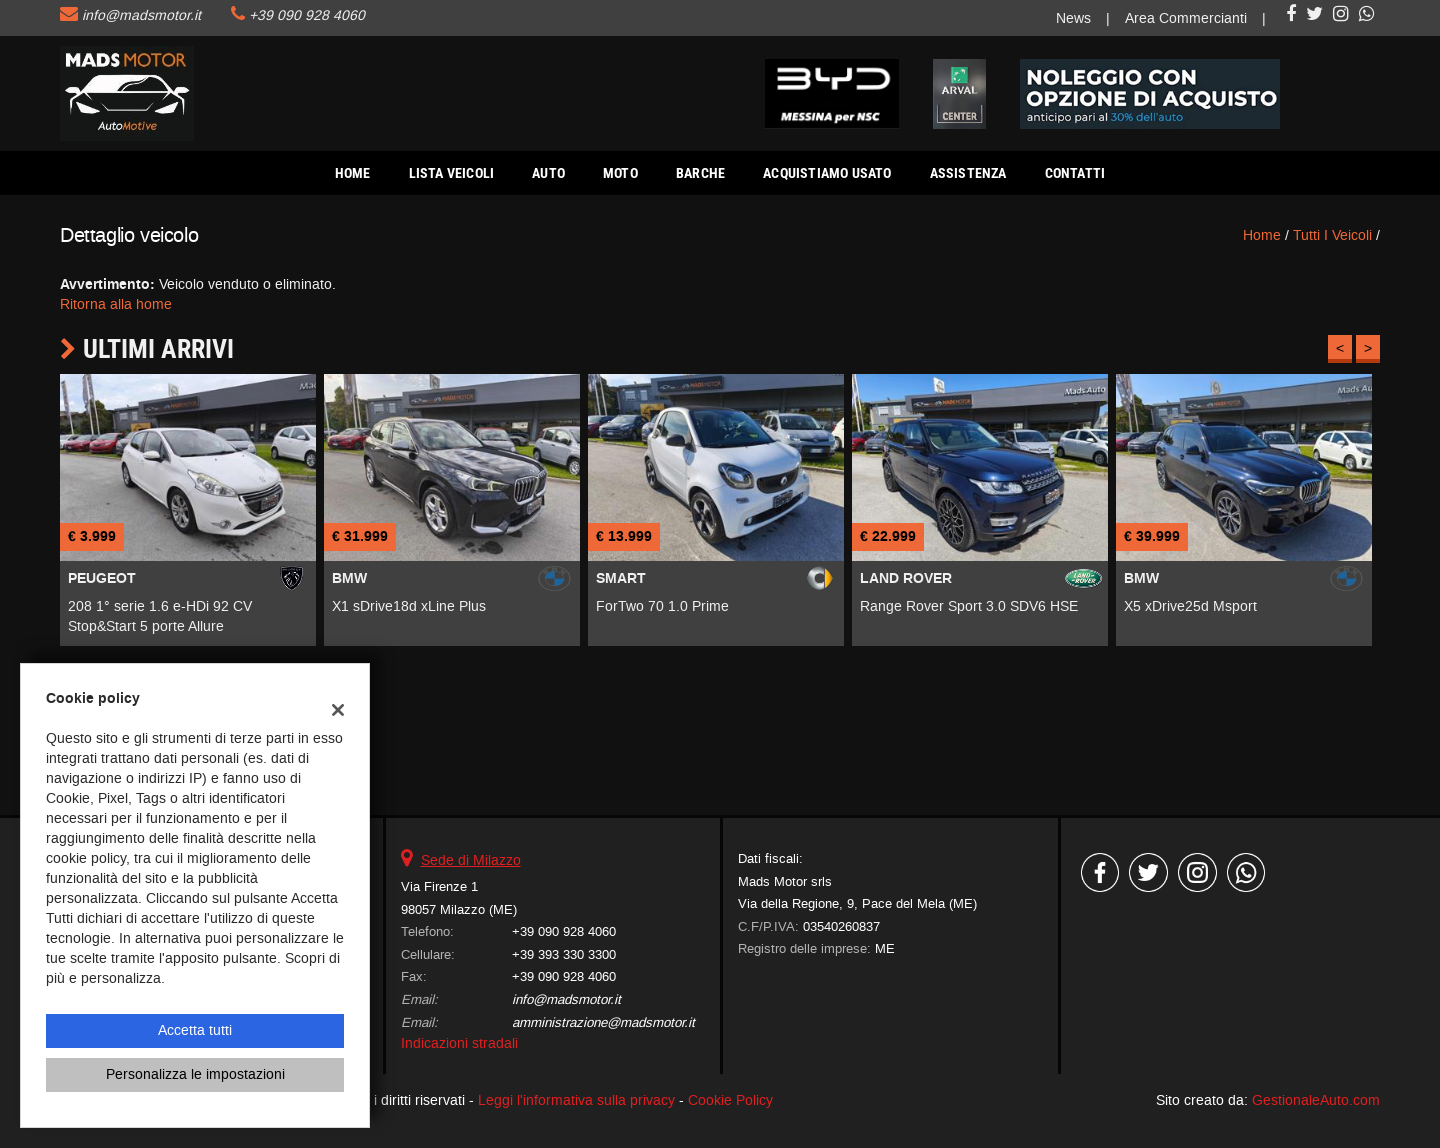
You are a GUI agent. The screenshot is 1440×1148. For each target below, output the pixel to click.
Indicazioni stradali (459, 1043)
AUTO (548, 173)
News (1073, 18)
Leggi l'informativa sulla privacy (576, 1100)
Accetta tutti (195, 1030)
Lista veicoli (452, 173)
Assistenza (968, 173)
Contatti (1075, 173)
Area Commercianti (1186, 18)
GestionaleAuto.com (1316, 1100)
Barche (700, 173)
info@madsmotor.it (141, 15)
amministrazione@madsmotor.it (603, 1022)
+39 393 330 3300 (564, 954)
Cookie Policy (730, 1100)
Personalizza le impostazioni (195, 1074)
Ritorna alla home (116, 304)
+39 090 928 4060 (307, 15)
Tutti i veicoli (1332, 235)
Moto (620, 173)
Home (353, 173)
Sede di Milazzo (471, 860)
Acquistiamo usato (827, 173)
